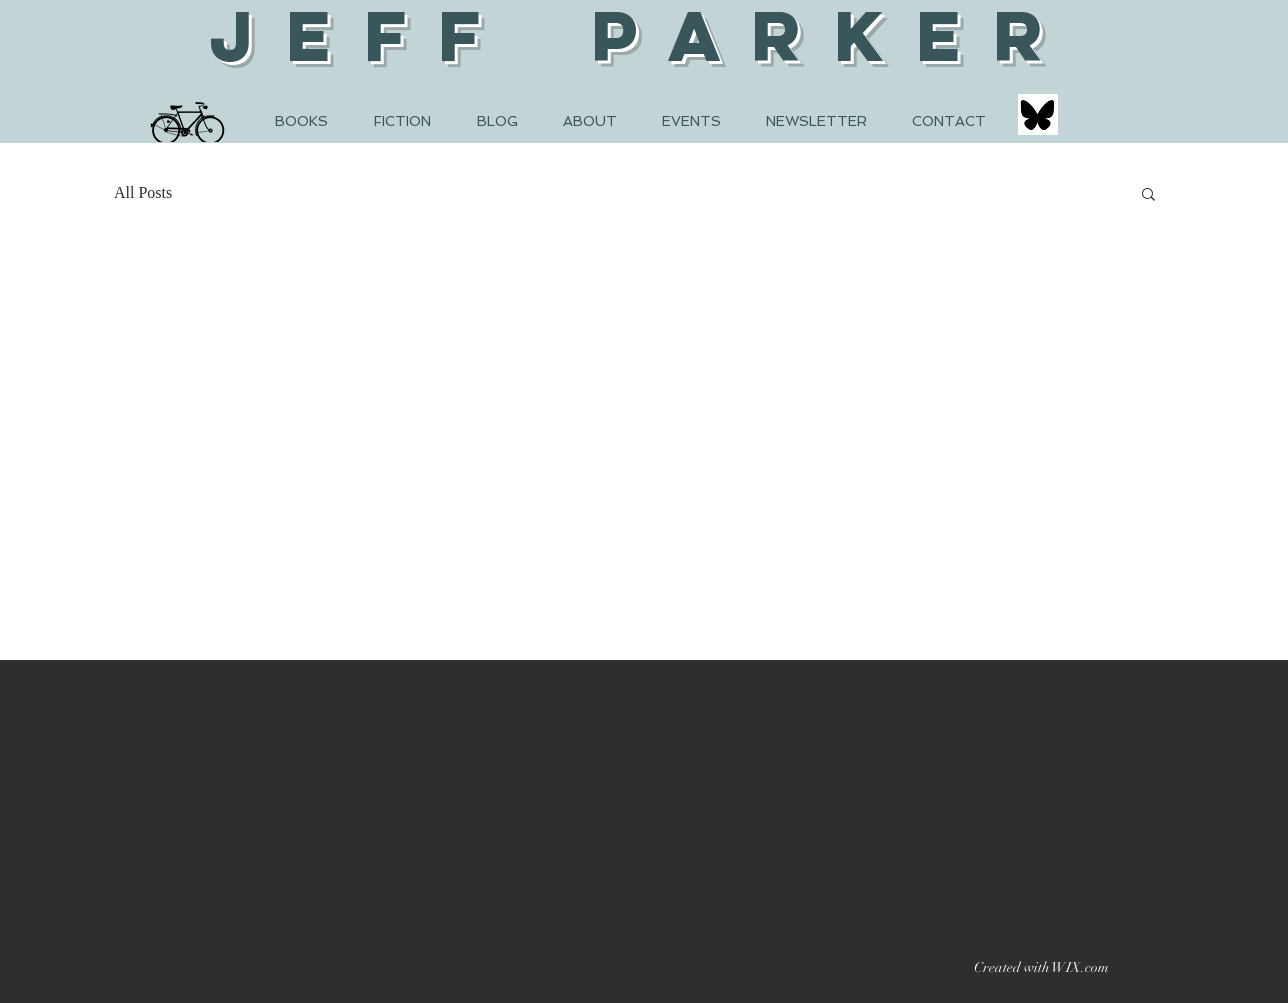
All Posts (143, 192)
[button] (1148, 195)
